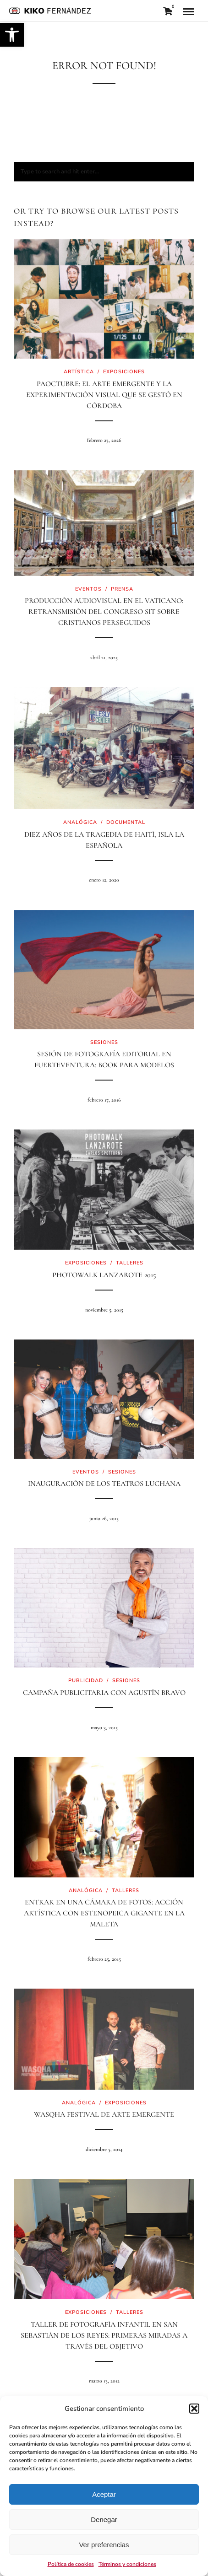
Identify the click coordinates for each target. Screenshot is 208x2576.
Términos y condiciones (127, 2564)
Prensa (122, 589)
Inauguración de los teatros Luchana (104, 1483)
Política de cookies (71, 2564)
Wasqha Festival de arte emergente (104, 2114)
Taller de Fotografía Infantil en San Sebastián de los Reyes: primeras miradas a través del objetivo (104, 2335)
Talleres (129, 1262)
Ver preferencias (104, 2545)
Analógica (80, 822)
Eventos (88, 589)
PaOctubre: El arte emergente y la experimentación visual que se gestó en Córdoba (104, 394)
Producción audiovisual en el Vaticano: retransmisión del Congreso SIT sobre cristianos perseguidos (104, 611)
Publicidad (85, 1680)
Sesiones (104, 1042)
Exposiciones (124, 371)
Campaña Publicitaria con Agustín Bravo (104, 1692)
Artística (79, 371)
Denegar (104, 2519)
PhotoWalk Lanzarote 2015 (104, 1275)
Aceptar (104, 2494)
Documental (125, 822)
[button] (12, 35)
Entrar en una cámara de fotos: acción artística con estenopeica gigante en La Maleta (104, 1913)
